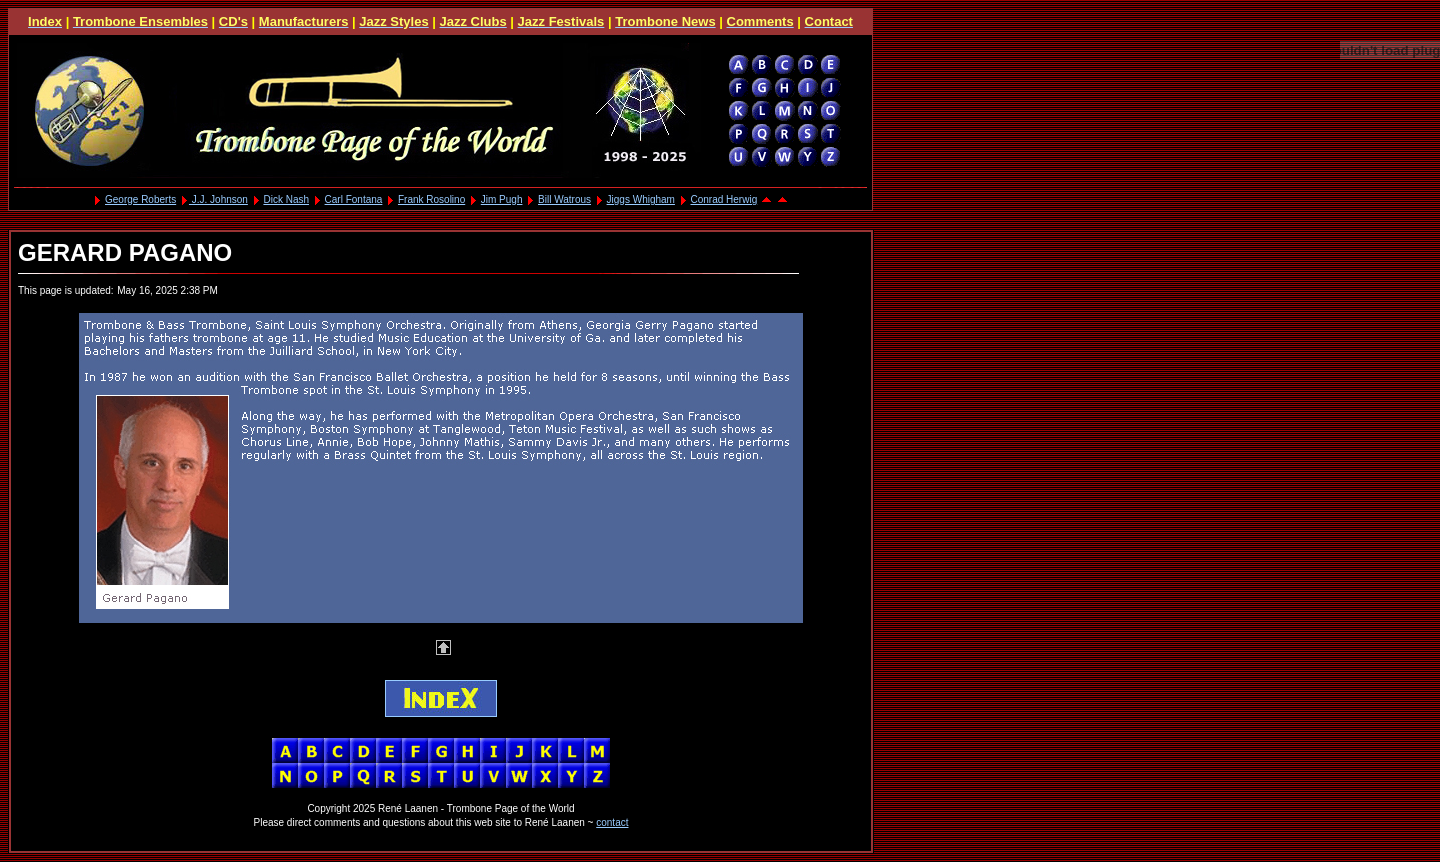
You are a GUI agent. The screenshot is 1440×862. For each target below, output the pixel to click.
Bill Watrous (564, 199)
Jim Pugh (502, 199)
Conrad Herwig (724, 199)
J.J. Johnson (218, 199)
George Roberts (140, 199)
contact (612, 822)
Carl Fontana (354, 199)
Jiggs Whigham (641, 199)
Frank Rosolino (431, 199)
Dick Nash (286, 199)
